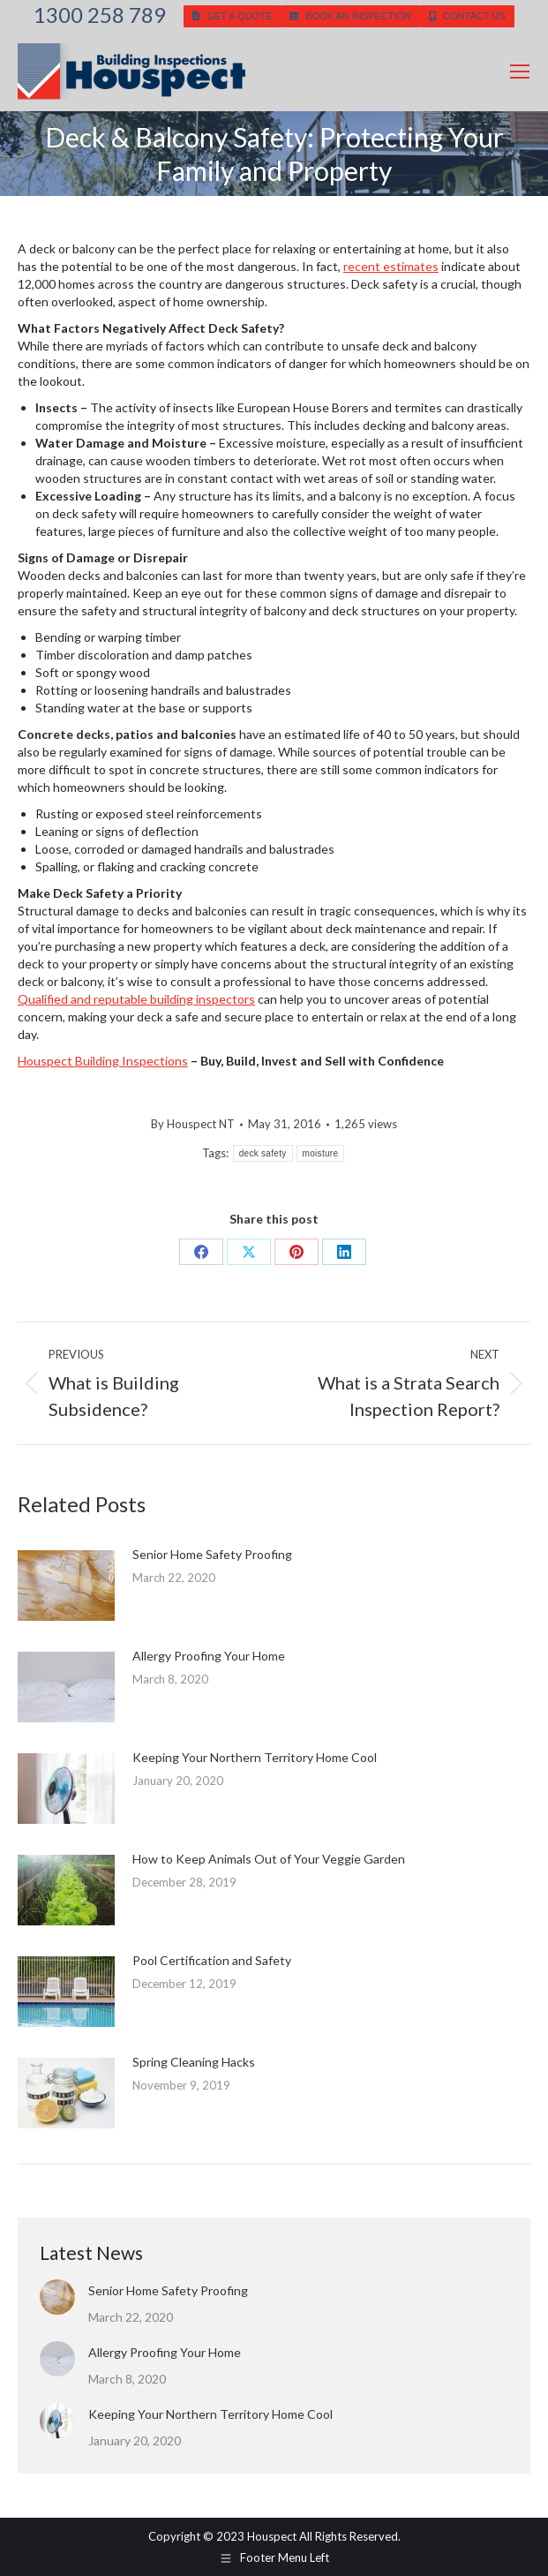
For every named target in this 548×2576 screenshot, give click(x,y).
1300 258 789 (100, 15)
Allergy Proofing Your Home (208, 1655)
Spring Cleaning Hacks (193, 2061)
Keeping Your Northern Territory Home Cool (254, 1757)
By (193, 1124)
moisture (321, 1153)
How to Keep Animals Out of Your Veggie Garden (268, 1858)
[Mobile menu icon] (519, 71)
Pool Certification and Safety (211, 1960)
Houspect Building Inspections (103, 1060)
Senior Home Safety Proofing (212, 1554)
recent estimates (391, 266)
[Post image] (66, 1585)
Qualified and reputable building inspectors (136, 998)
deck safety (263, 1153)
